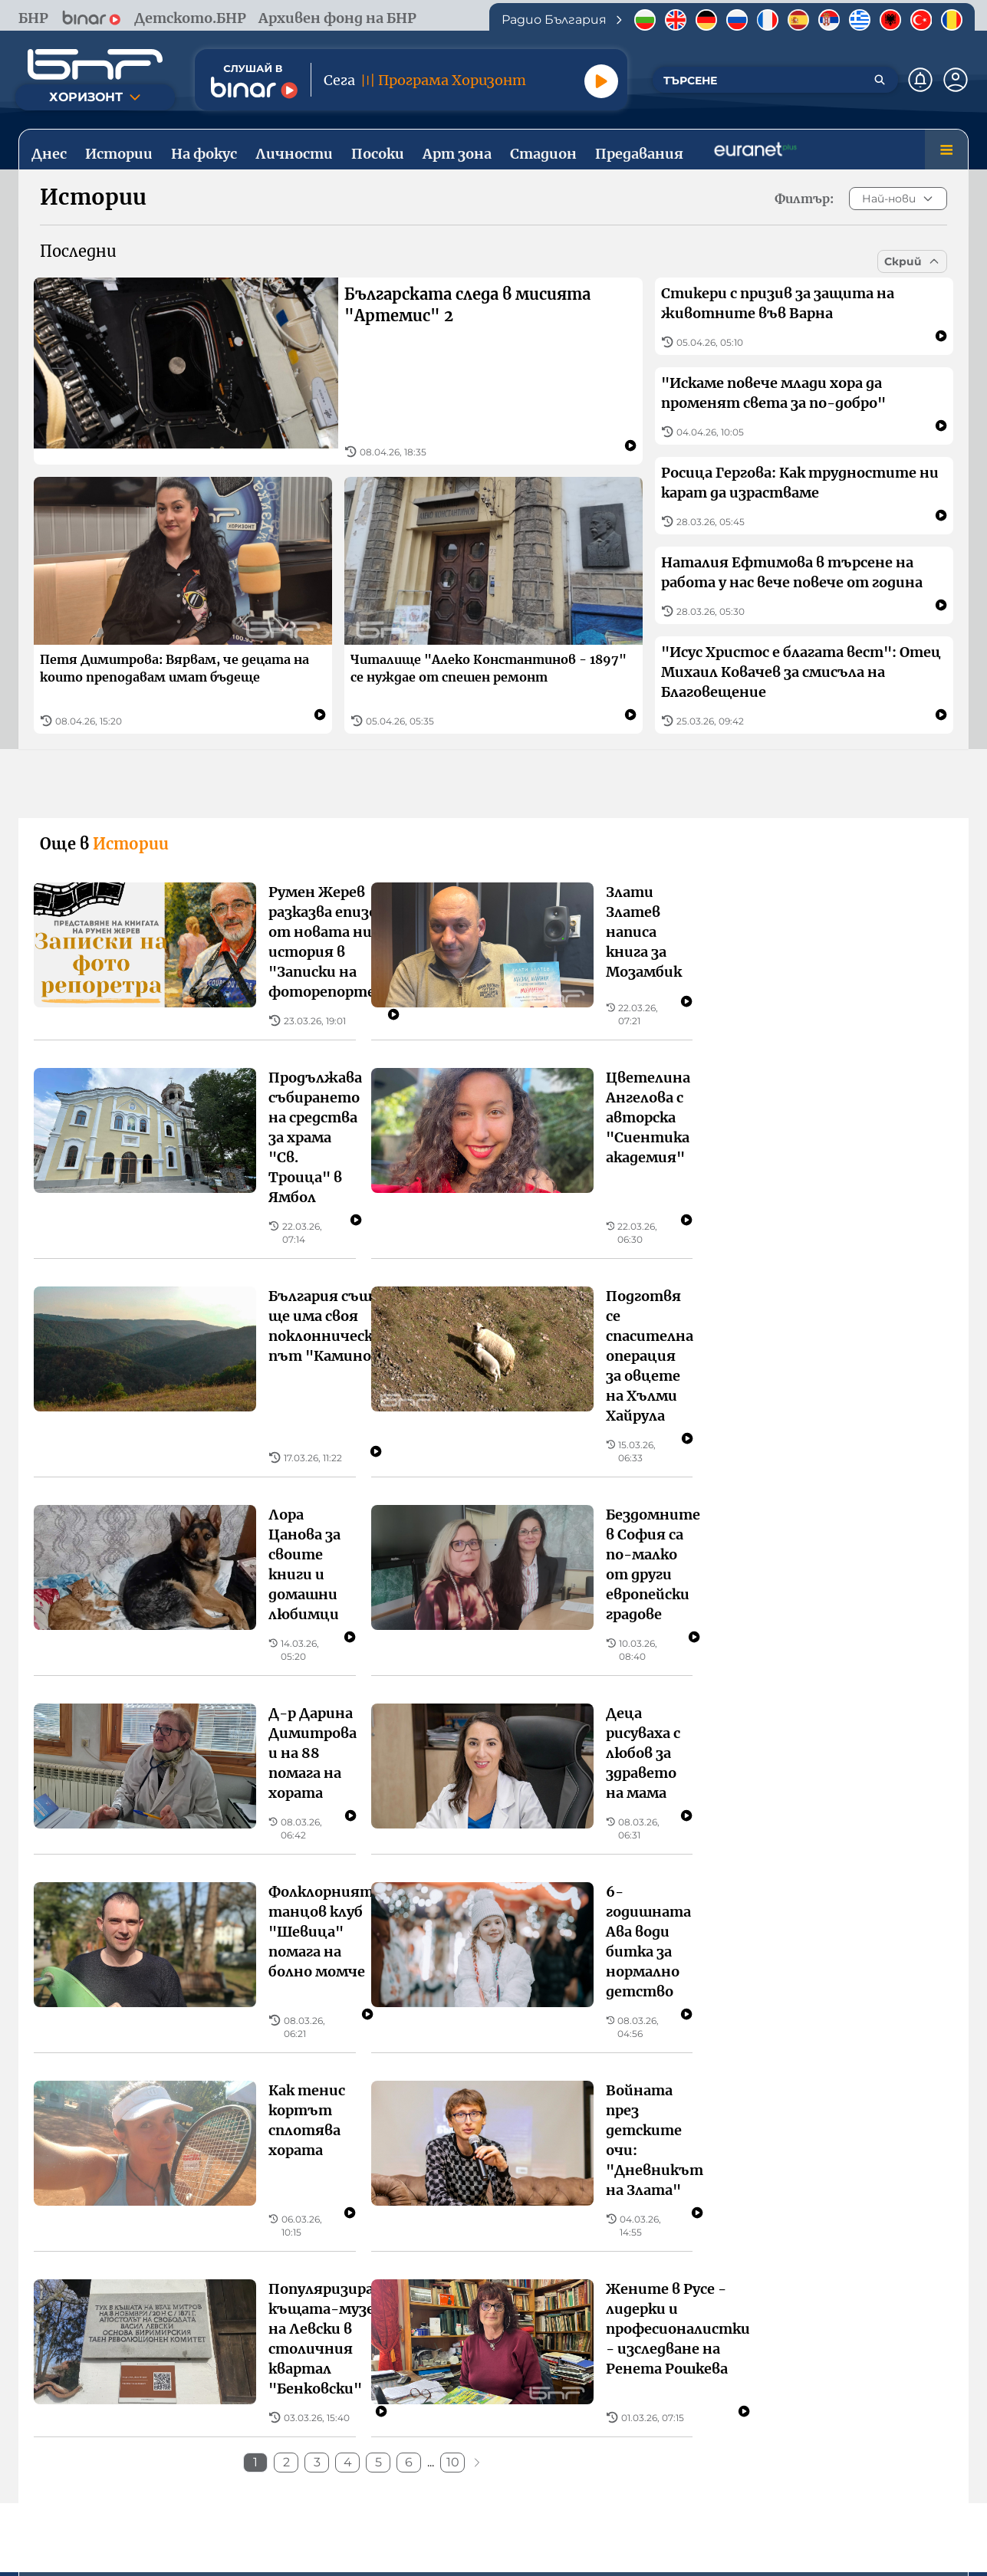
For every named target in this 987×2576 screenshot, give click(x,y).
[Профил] (956, 80)
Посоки (380, 2133)
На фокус (485, 2133)
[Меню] (946, 149)
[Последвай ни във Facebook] (466, 2526)
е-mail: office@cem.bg (735, 2357)
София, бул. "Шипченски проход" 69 (781, 2302)
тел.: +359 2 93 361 (264, 2320)
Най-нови (898, 198)
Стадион (712, 2133)
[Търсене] (879, 79)
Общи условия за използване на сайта (316, 2472)
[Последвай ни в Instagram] (521, 2526)
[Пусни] (601, 81)
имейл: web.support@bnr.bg (232, 2338)
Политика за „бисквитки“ (701, 2472)
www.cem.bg (706, 2375)
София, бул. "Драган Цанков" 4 (225, 2302)
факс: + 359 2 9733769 (732, 2338)
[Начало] (95, 64)
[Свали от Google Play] (561, 2412)
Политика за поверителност (523, 2472)
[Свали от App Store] (426, 2412)
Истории (149, 2133)
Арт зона (599, 2133)
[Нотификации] (920, 80)
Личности (269, 2133)
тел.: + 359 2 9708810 (732, 2320)
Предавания (837, 2133)
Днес (56, 2133)
